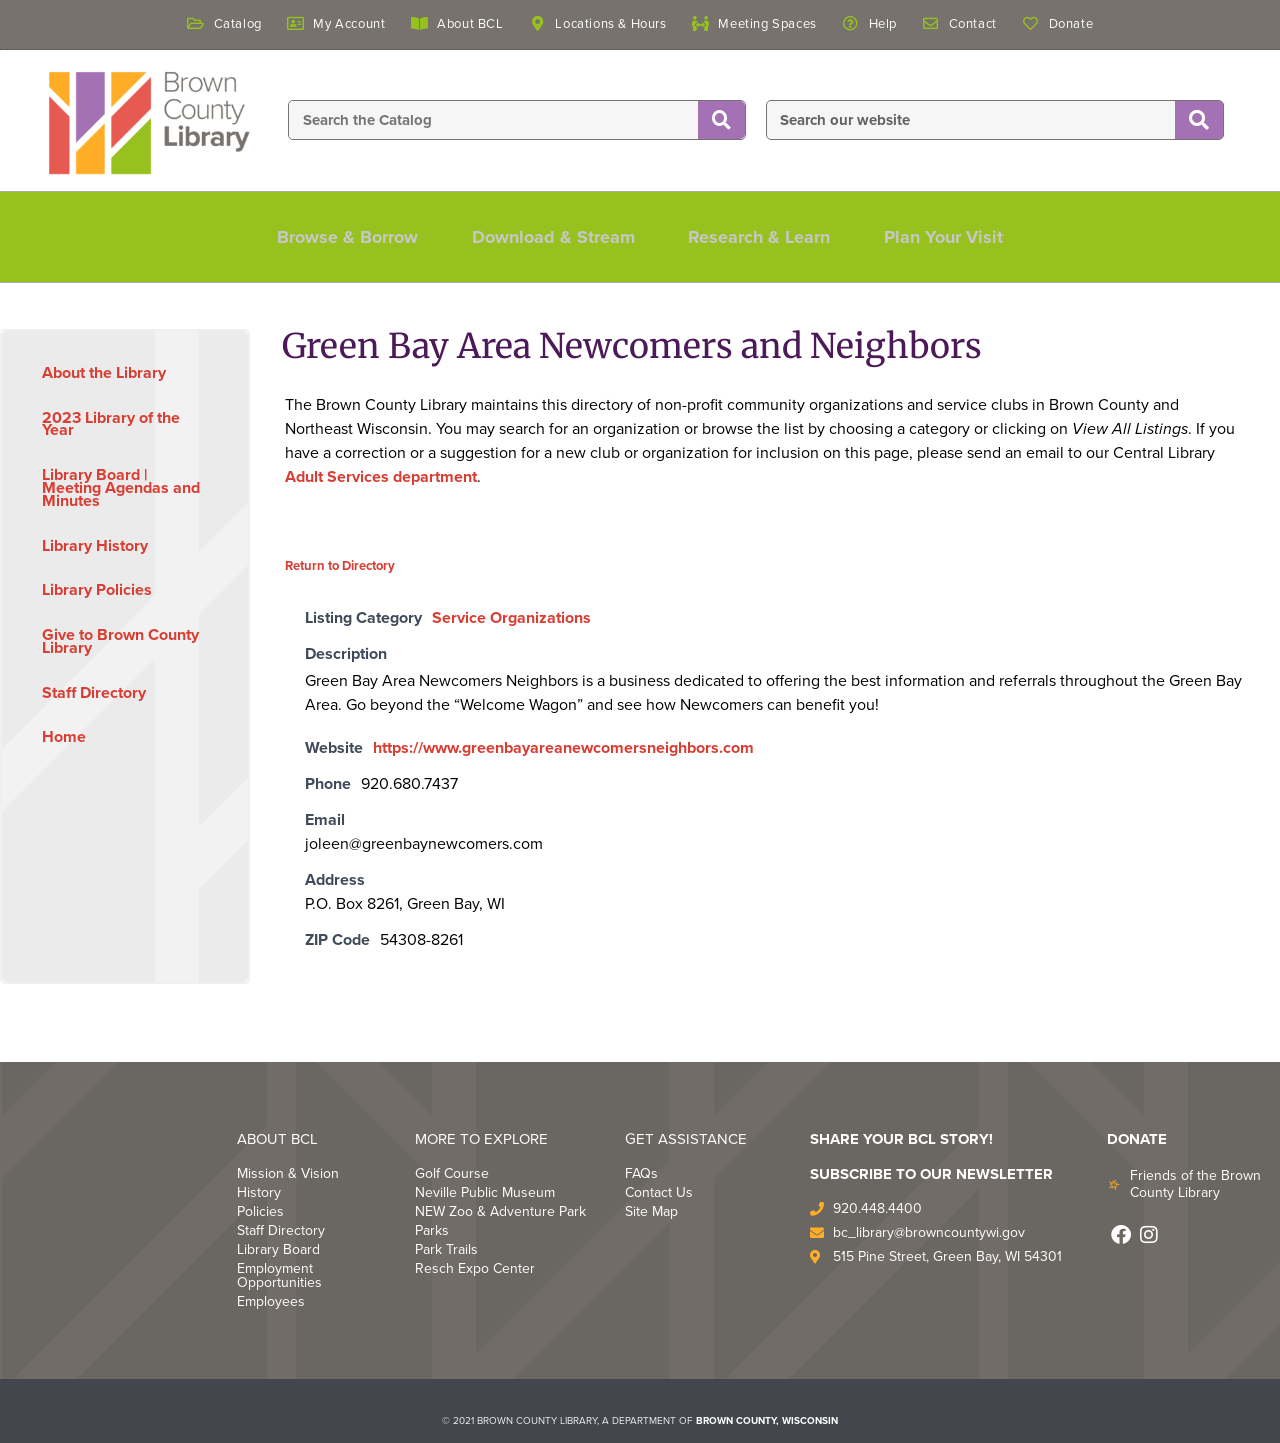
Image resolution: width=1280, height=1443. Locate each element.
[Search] (721, 121)
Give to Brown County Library (120, 641)
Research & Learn (763, 237)
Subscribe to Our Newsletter (931, 1174)
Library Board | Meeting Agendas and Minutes (121, 488)
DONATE (1137, 1139)
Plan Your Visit (953, 237)
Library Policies (97, 590)
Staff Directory (94, 693)
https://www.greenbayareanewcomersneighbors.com (563, 748)
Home (64, 737)
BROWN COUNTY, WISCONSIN (767, 1421)
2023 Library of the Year (111, 424)
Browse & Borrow (338, 237)
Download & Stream (550, 237)
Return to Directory (340, 566)
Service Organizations (511, 618)
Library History (95, 546)
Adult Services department (381, 477)
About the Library (104, 373)
